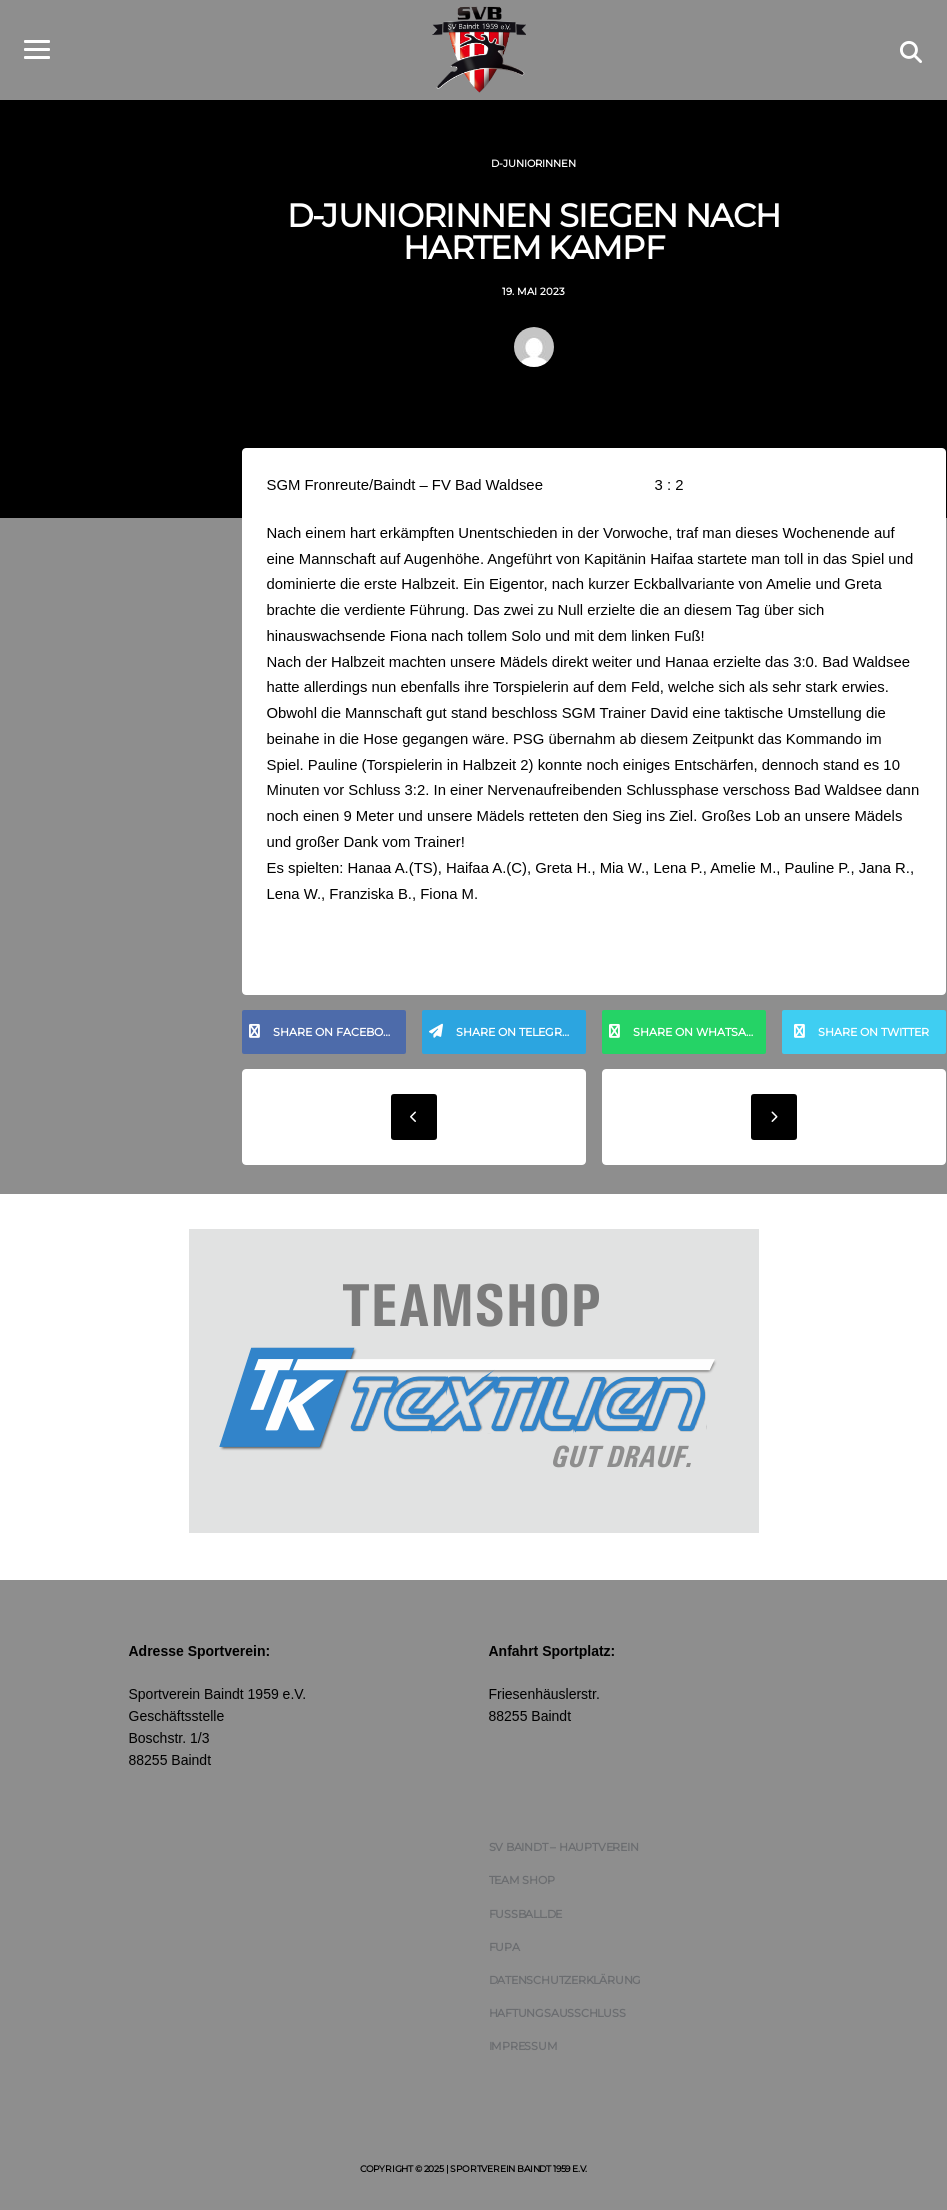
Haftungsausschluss (557, 2019)
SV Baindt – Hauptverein (564, 1853)
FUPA (504, 1952)
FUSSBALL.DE (526, 1919)
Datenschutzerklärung (565, 1985)
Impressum (523, 2052)
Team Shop (522, 1886)
